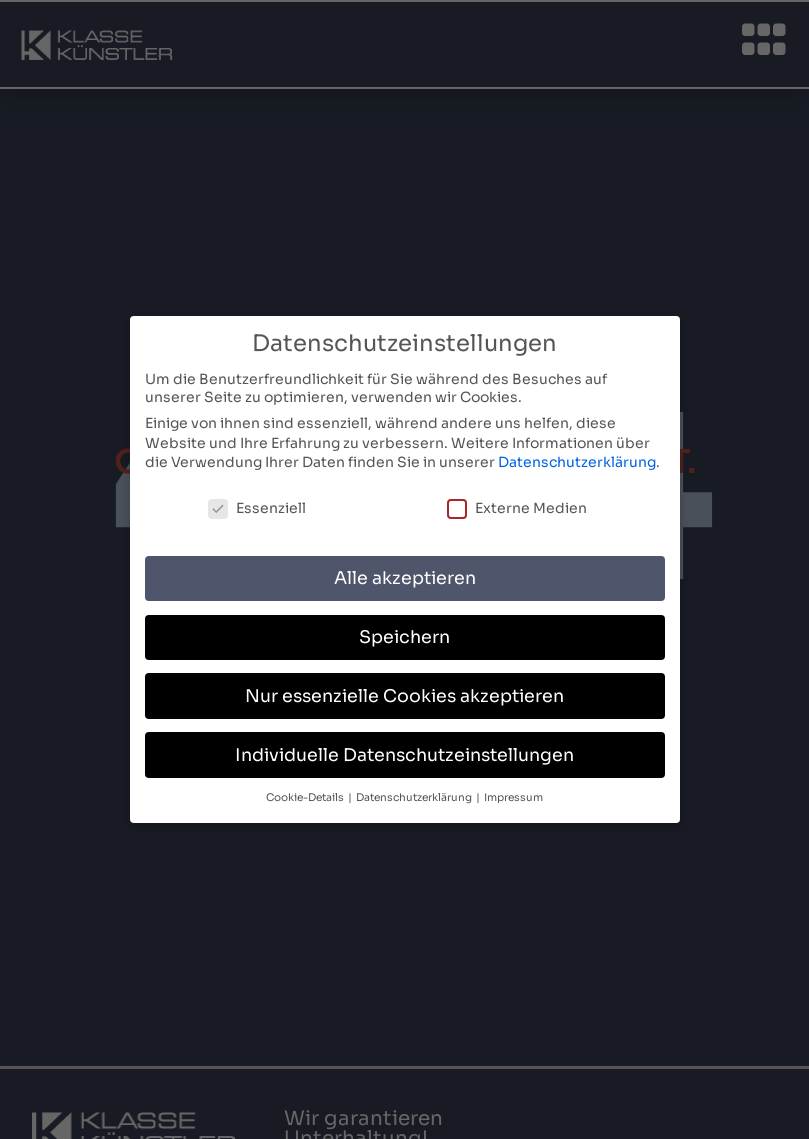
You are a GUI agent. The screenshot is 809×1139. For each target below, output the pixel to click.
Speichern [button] (404, 633)
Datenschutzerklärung (577, 458)
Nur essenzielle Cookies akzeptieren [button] (404, 692)
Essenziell (257, 504)
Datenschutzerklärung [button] (415, 793)
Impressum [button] (513, 793)
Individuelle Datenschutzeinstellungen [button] (404, 751)
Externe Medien (517, 504)
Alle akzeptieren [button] (405, 574)
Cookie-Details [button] (306, 793)
